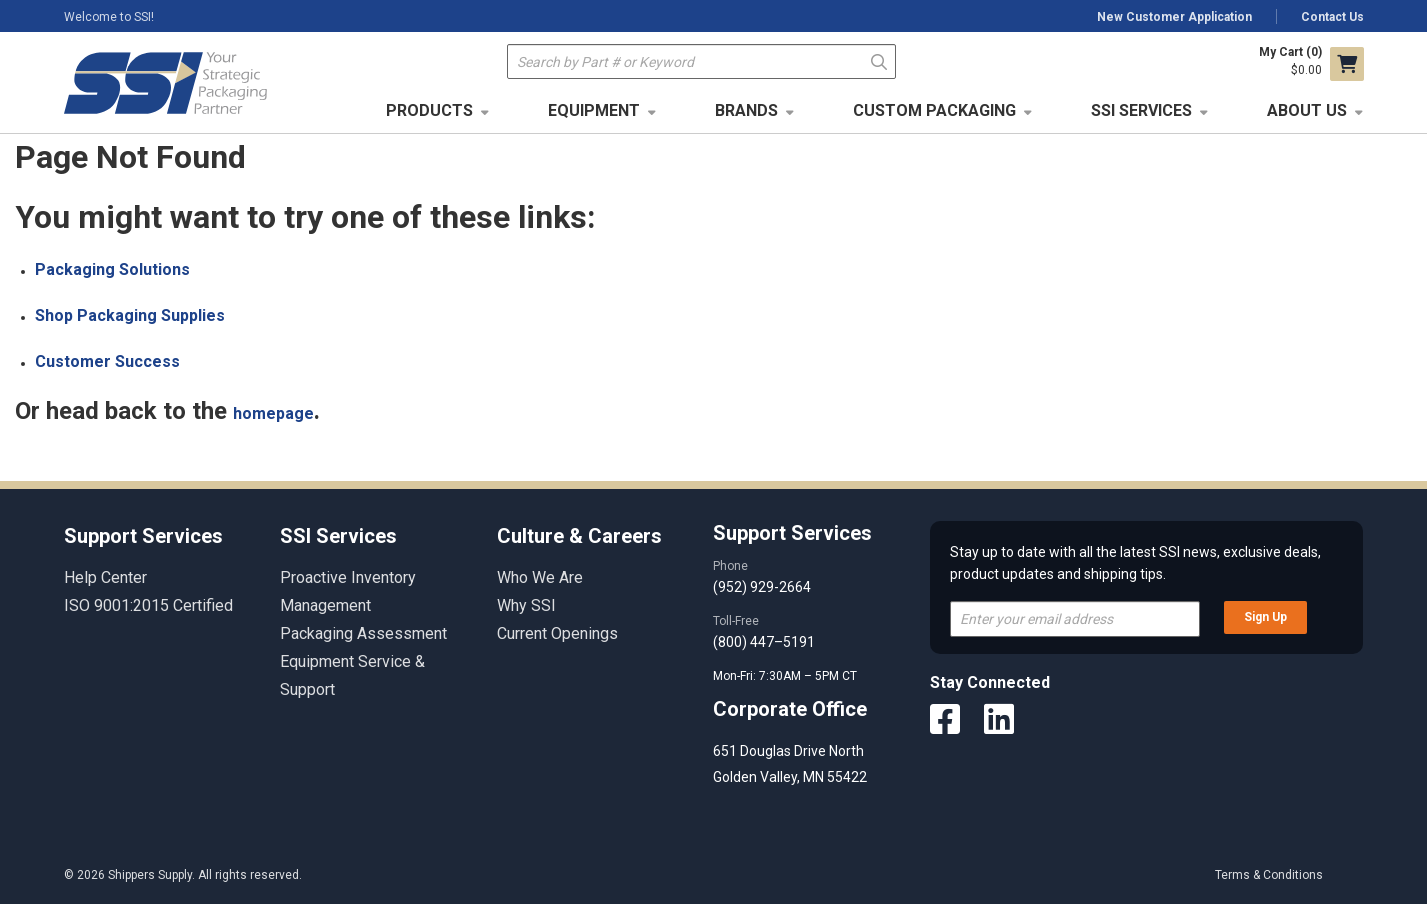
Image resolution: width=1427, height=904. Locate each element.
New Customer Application (1174, 17)
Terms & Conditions (1269, 875)
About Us (1307, 110)
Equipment (594, 110)
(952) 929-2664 (762, 587)
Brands (746, 110)
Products (429, 110)
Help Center (105, 577)
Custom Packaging (934, 110)
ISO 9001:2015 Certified (148, 605)
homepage (273, 413)
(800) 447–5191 (764, 642)
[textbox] (702, 61)
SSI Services (1141, 110)
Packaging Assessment (363, 633)
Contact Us (1332, 17)
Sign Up (1265, 617)
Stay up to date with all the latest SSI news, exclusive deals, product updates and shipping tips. (1135, 563)
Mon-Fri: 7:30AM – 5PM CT (786, 676)
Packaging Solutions (112, 269)
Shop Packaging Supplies (130, 315)
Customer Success (107, 361)
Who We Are (540, 577)
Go (878, 60)
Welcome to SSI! (109, 17)
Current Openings (557, 633)
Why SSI (526, 605)
